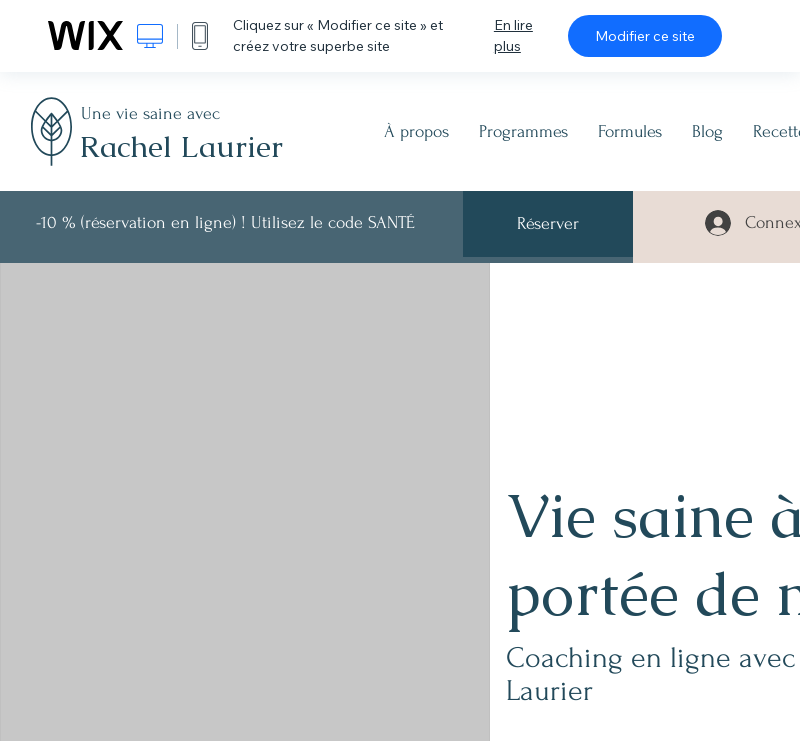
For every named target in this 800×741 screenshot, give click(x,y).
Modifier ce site (645, 36)
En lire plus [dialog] (513, 35)
